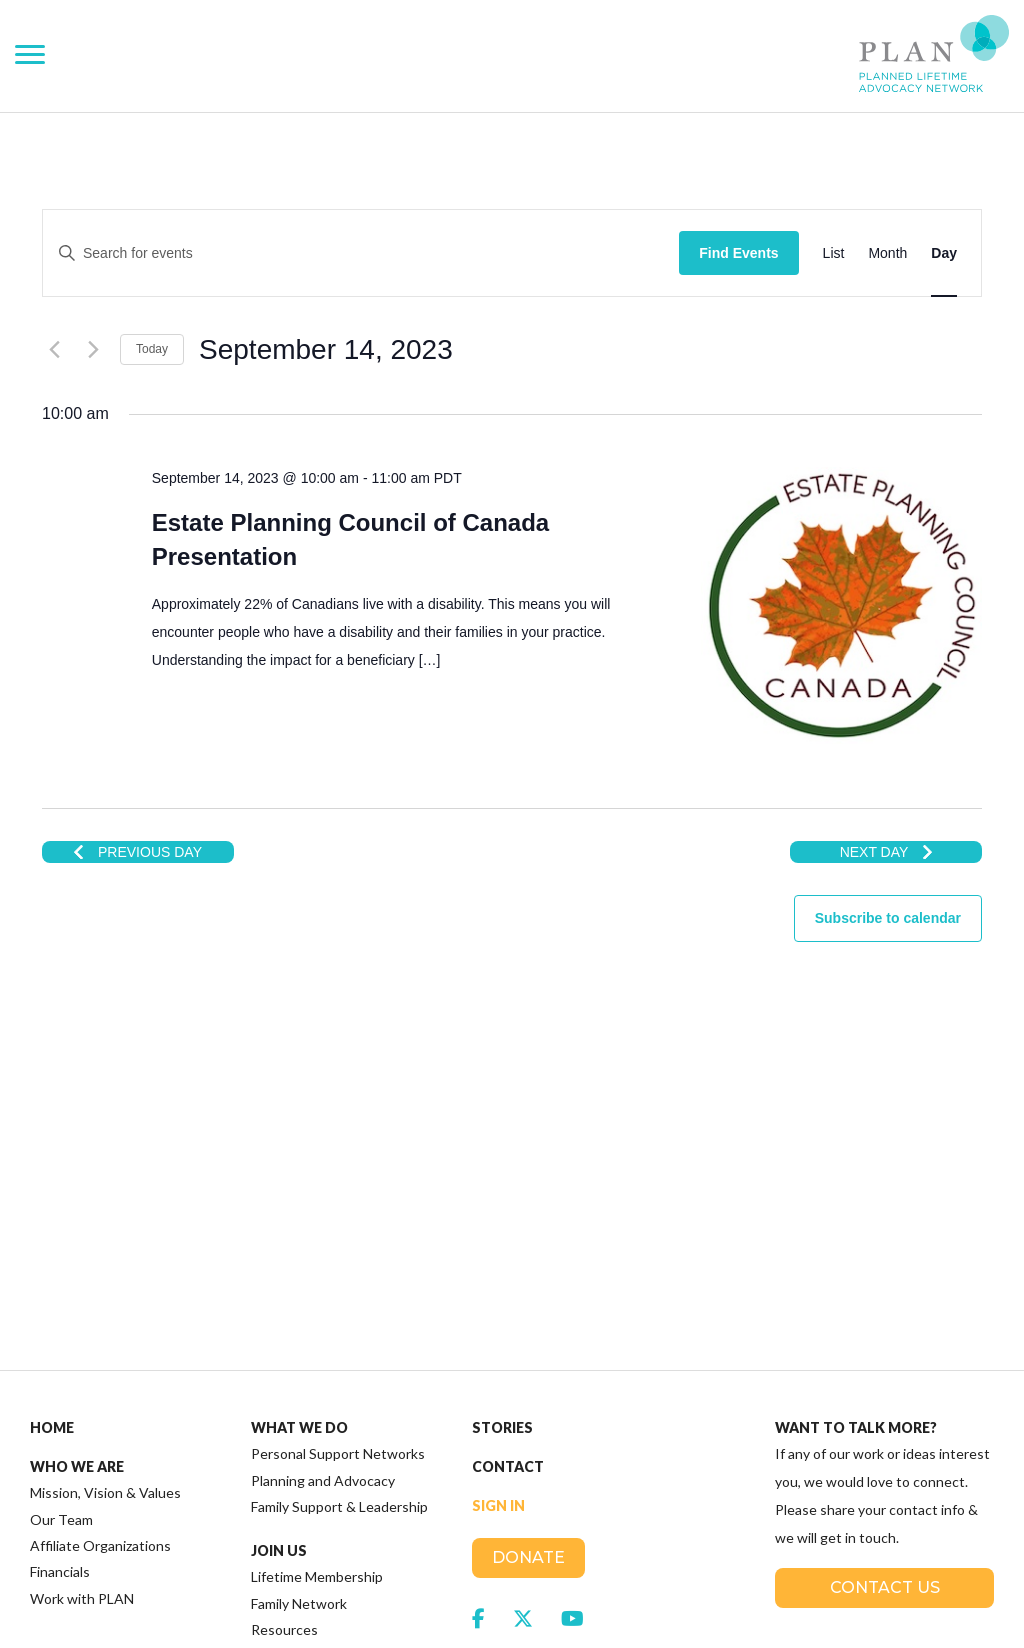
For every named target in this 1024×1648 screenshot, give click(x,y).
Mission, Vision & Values (105, 1256)
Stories (502, 1192)
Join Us (279, 1315)
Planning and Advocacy (323, 1244)
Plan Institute (310, 1439)
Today (152, 349)
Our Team (61, 1283)
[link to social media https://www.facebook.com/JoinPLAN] (478, 1382)
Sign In (498, 1270)
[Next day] (93, 349)
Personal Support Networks (338, 1217)
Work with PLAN (82, 1362)
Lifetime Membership (317, 1340)
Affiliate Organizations (100, 1309)
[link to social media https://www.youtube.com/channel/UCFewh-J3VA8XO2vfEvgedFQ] (572, 1382)
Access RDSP (300, 1478)
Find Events (738, 253)
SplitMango (872, 1589)
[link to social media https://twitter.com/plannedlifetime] (523, 1382)
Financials (60, 1335)
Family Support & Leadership (339, 1270)
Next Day (886, 852)
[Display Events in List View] (834, 253)
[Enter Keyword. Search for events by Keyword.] (393, 253)
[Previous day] (54, 349)
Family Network (299, 1367)
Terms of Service (450, 1618)
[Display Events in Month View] (887, 253)
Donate (528, 1321)
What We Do (299, 1192)
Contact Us (885, 1351)
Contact (508, 1231)
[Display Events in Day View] (944, 253)
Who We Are (77, 1231)
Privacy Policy (344, 1618)
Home (52, 1192)
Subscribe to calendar (888, 918)
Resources (284, 1393)
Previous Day (138, 852)
